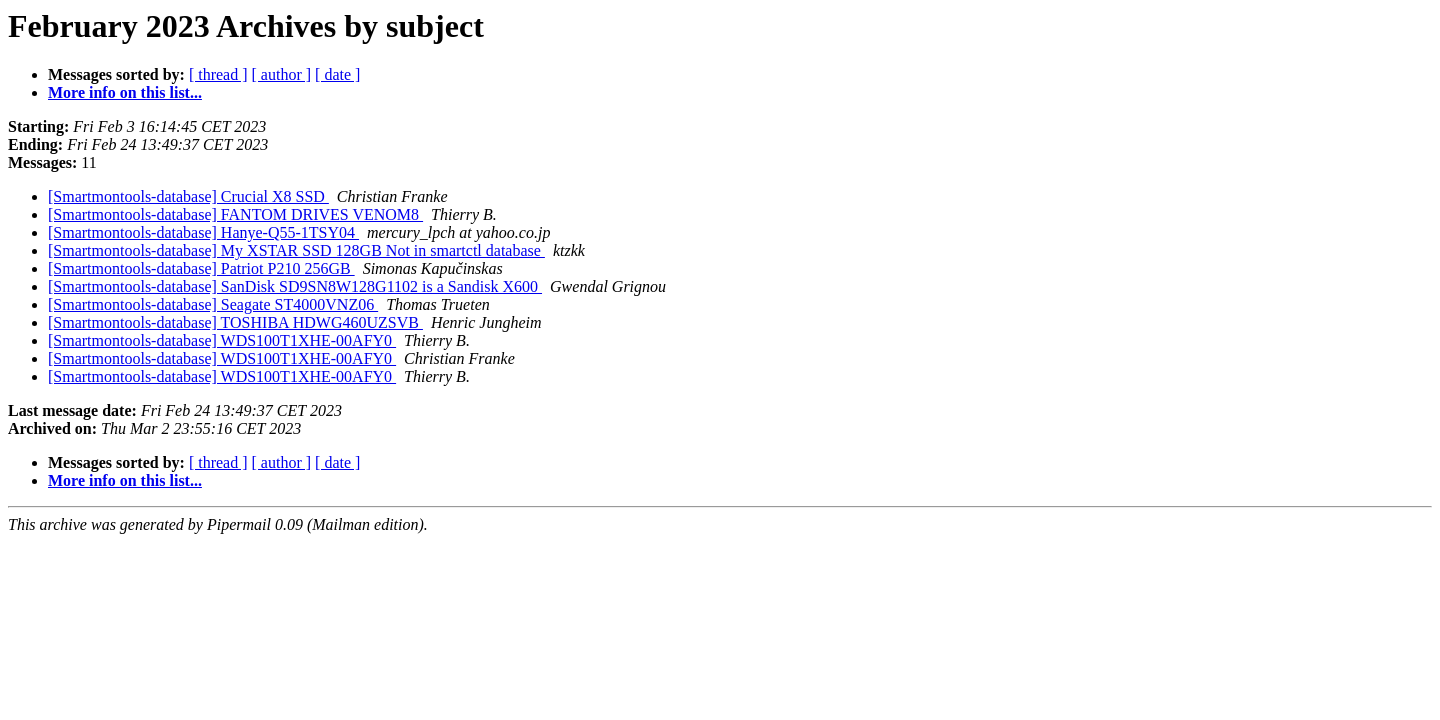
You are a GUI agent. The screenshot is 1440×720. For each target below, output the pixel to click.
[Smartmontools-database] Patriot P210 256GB (201, 268)
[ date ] (337, 74)
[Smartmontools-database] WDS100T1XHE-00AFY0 (222, 340)
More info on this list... (125, 92)
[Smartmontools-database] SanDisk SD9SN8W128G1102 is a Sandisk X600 (295, 286)
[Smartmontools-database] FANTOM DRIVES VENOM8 (235, 214)
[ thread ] (218, 74)
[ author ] (282, 74)
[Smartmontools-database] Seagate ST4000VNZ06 (213, 304)
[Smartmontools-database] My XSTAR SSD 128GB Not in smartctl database (296, 250)
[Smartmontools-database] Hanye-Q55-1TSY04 (203, 232)
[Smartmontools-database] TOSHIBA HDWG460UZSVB (235, 322)
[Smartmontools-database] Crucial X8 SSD (188, 196)
